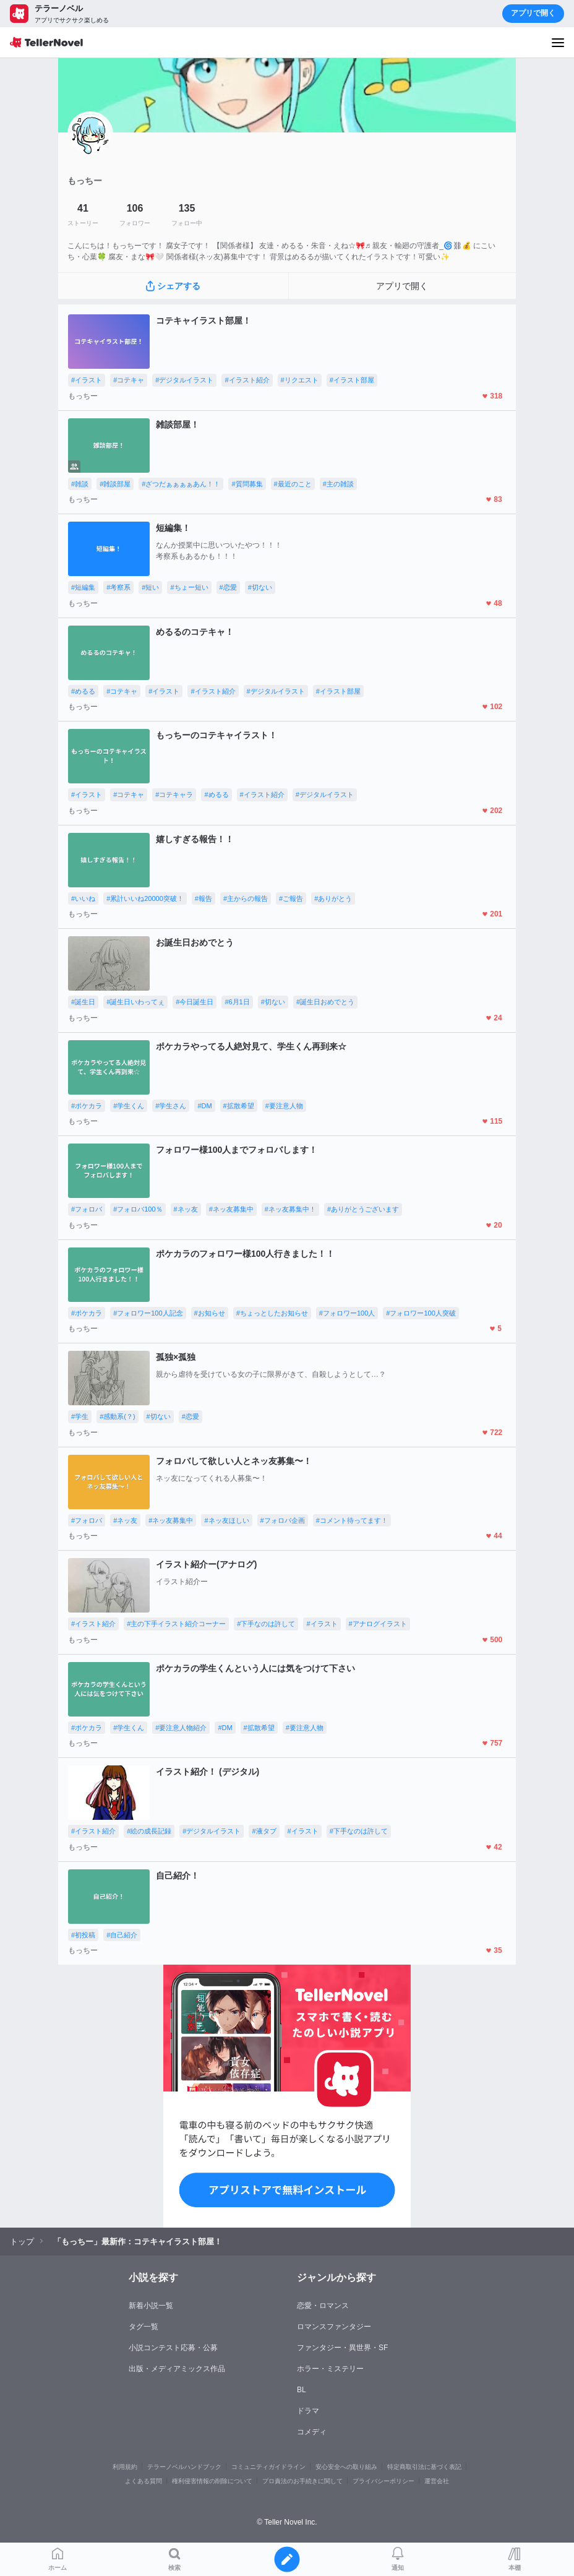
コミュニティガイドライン (268, 2466)
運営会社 (436, 2481)
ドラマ (308, 2410)
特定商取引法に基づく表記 (424, 2466)
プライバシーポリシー (383, 2481)
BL (301, 2389)
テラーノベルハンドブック (184, 2466)
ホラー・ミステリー (330, 2368)
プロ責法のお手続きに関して (302, 2481)
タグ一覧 (143, 2326)
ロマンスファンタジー (334, 2326)
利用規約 (125, 2466)
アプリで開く (533, 13)
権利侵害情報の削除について (212, 2481)
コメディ (312, 2431)
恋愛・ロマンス (323, 2305)
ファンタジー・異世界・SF (342, 2347)
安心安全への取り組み (346, 2466)
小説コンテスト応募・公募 (173, 2347)
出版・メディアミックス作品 (177, 2368)
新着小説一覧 (151, 2305)
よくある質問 (143, 2481)
